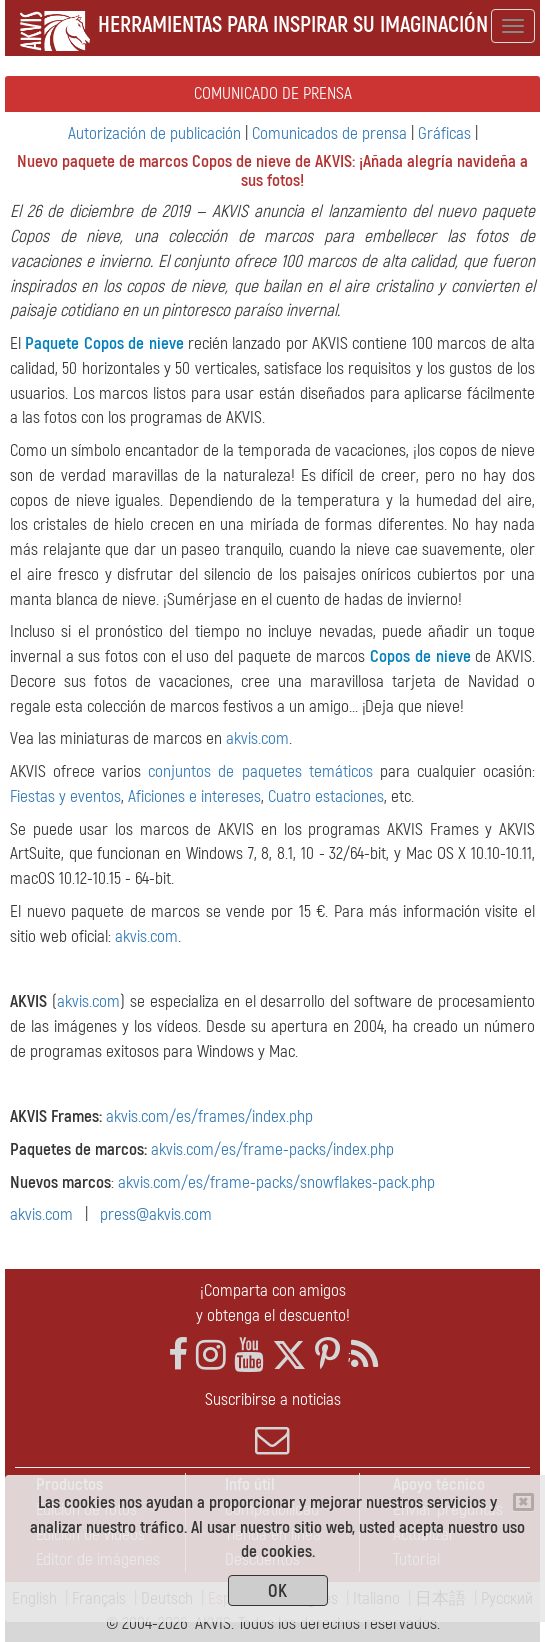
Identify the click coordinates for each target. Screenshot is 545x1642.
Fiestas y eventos (65, 796)
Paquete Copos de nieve (104, 343)
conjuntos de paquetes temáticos (260, 771)
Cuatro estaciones (326, 796)
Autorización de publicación (154, 133)
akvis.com (257, 738)
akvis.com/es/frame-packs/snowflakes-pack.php (276, 1182)
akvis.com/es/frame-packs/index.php (272, 1149)
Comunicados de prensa (329, 133)
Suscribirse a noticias (272, 1423)
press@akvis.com (156, 1214)
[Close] (523, 1502)
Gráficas (444, 133)
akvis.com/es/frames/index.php (209, 1116)
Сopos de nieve (420, 656)
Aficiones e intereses (194, 796)
